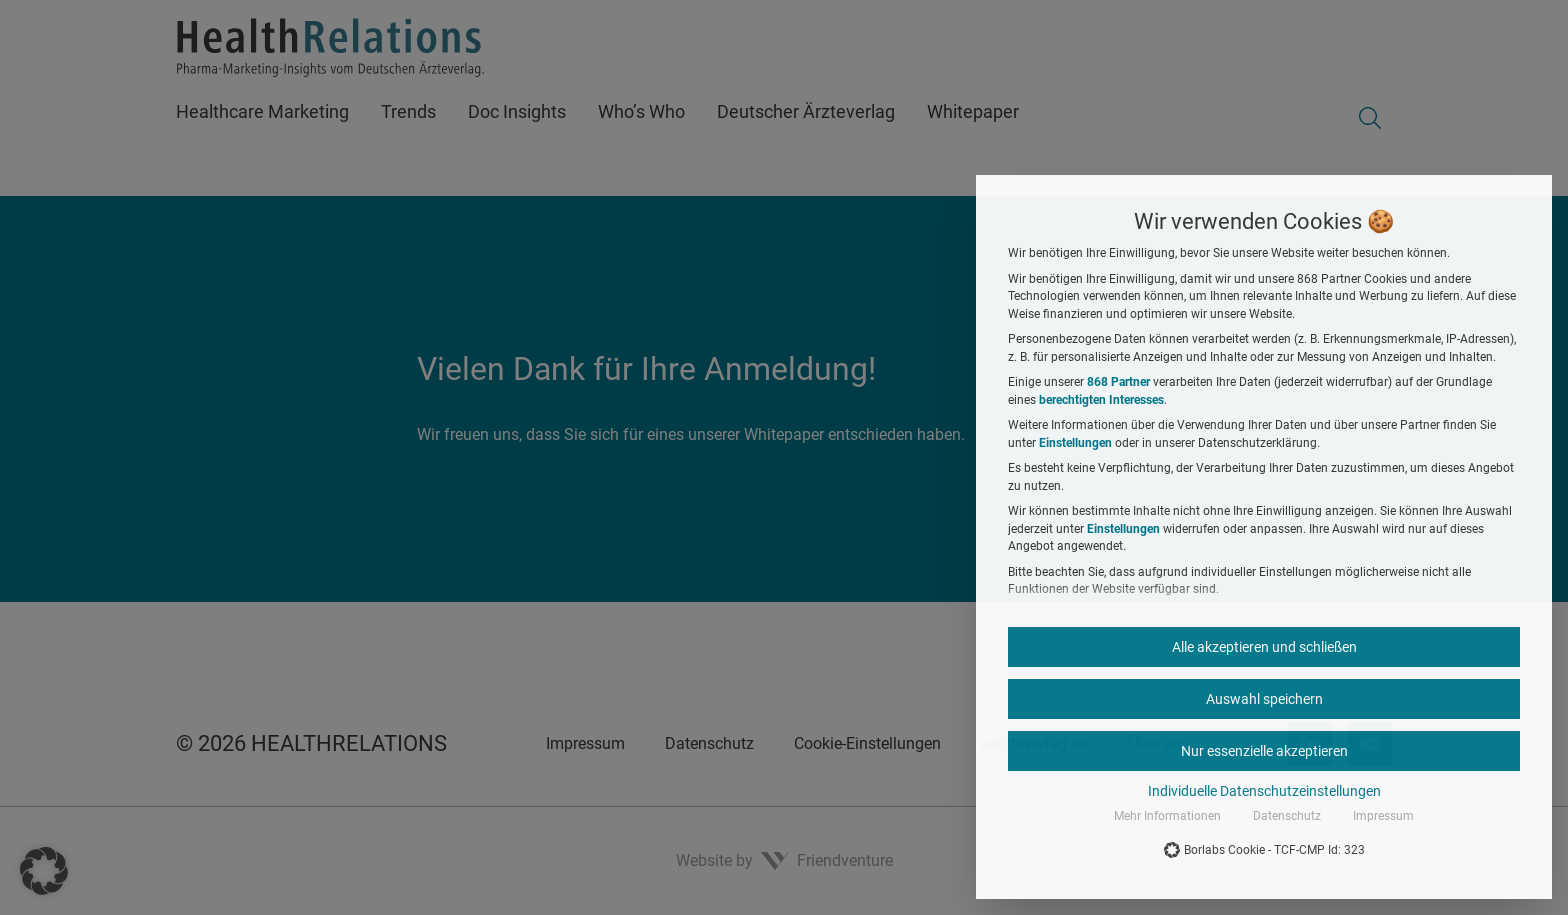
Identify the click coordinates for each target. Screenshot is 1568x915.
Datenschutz (1287, 816)
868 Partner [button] (1118, 382)
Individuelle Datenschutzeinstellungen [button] (1264, 791)
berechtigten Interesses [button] (1101, 400)
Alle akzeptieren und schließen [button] (1264, 647)
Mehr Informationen (1167, 816)
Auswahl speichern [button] (1264, 699)
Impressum (1383, 816)
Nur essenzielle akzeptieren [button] (1264, 751)
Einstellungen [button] (1075, 443)
